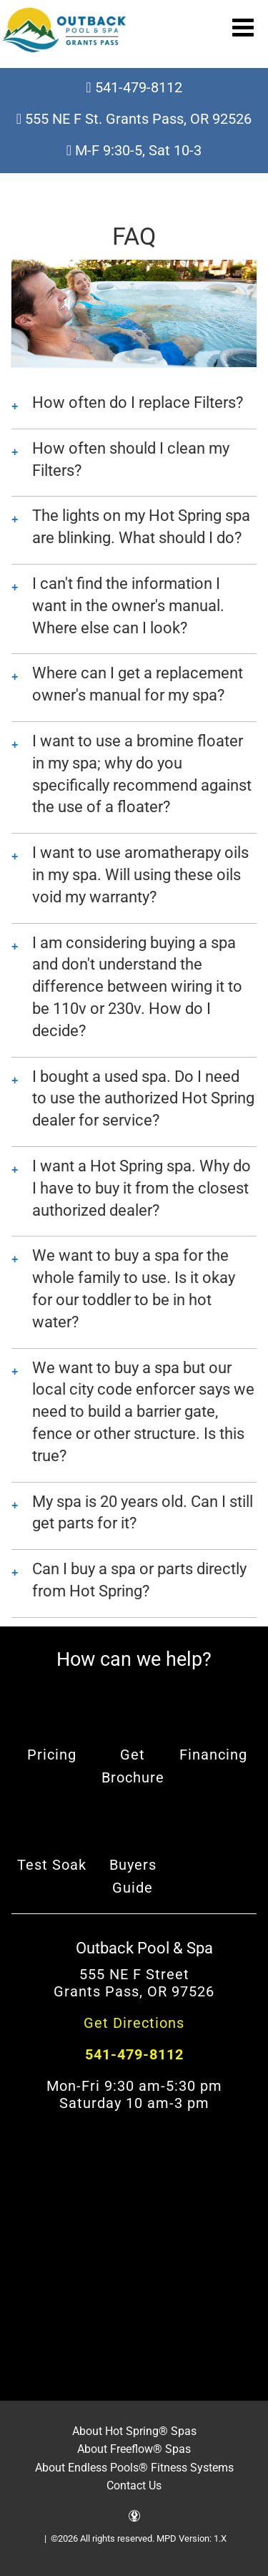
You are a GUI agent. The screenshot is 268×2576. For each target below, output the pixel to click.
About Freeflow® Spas (134, 2449)
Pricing (51, 1754)
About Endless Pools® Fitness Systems (134, 2467)
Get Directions (134, 2022)
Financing (213, 1754)
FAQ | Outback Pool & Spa (64, 30)
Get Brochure (132, 1766)
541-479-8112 (134, 87)
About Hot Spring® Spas (134, 2431)
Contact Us (134, 2485)
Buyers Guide (133, 1876)
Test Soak (51, 1864)
